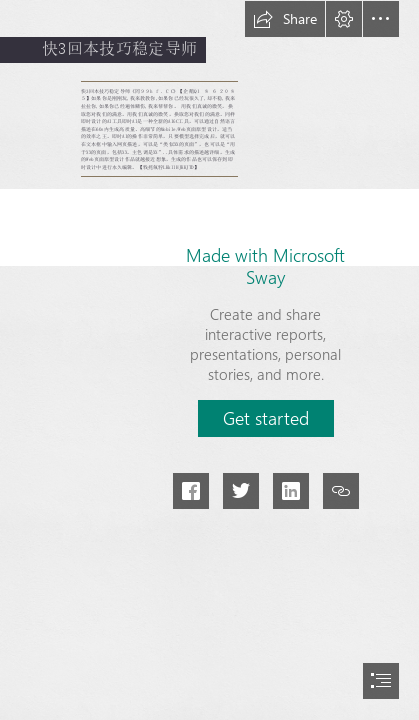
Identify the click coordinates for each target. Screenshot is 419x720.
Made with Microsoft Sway (265, 266)
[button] (285, 19)
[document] (209, 360)
